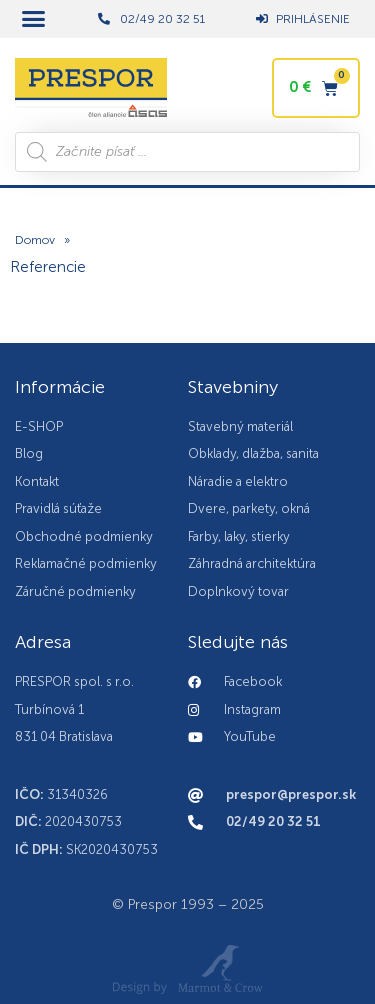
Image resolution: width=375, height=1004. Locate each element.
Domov (35, 240)
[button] (34, 19)
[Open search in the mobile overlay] (187, 152)
